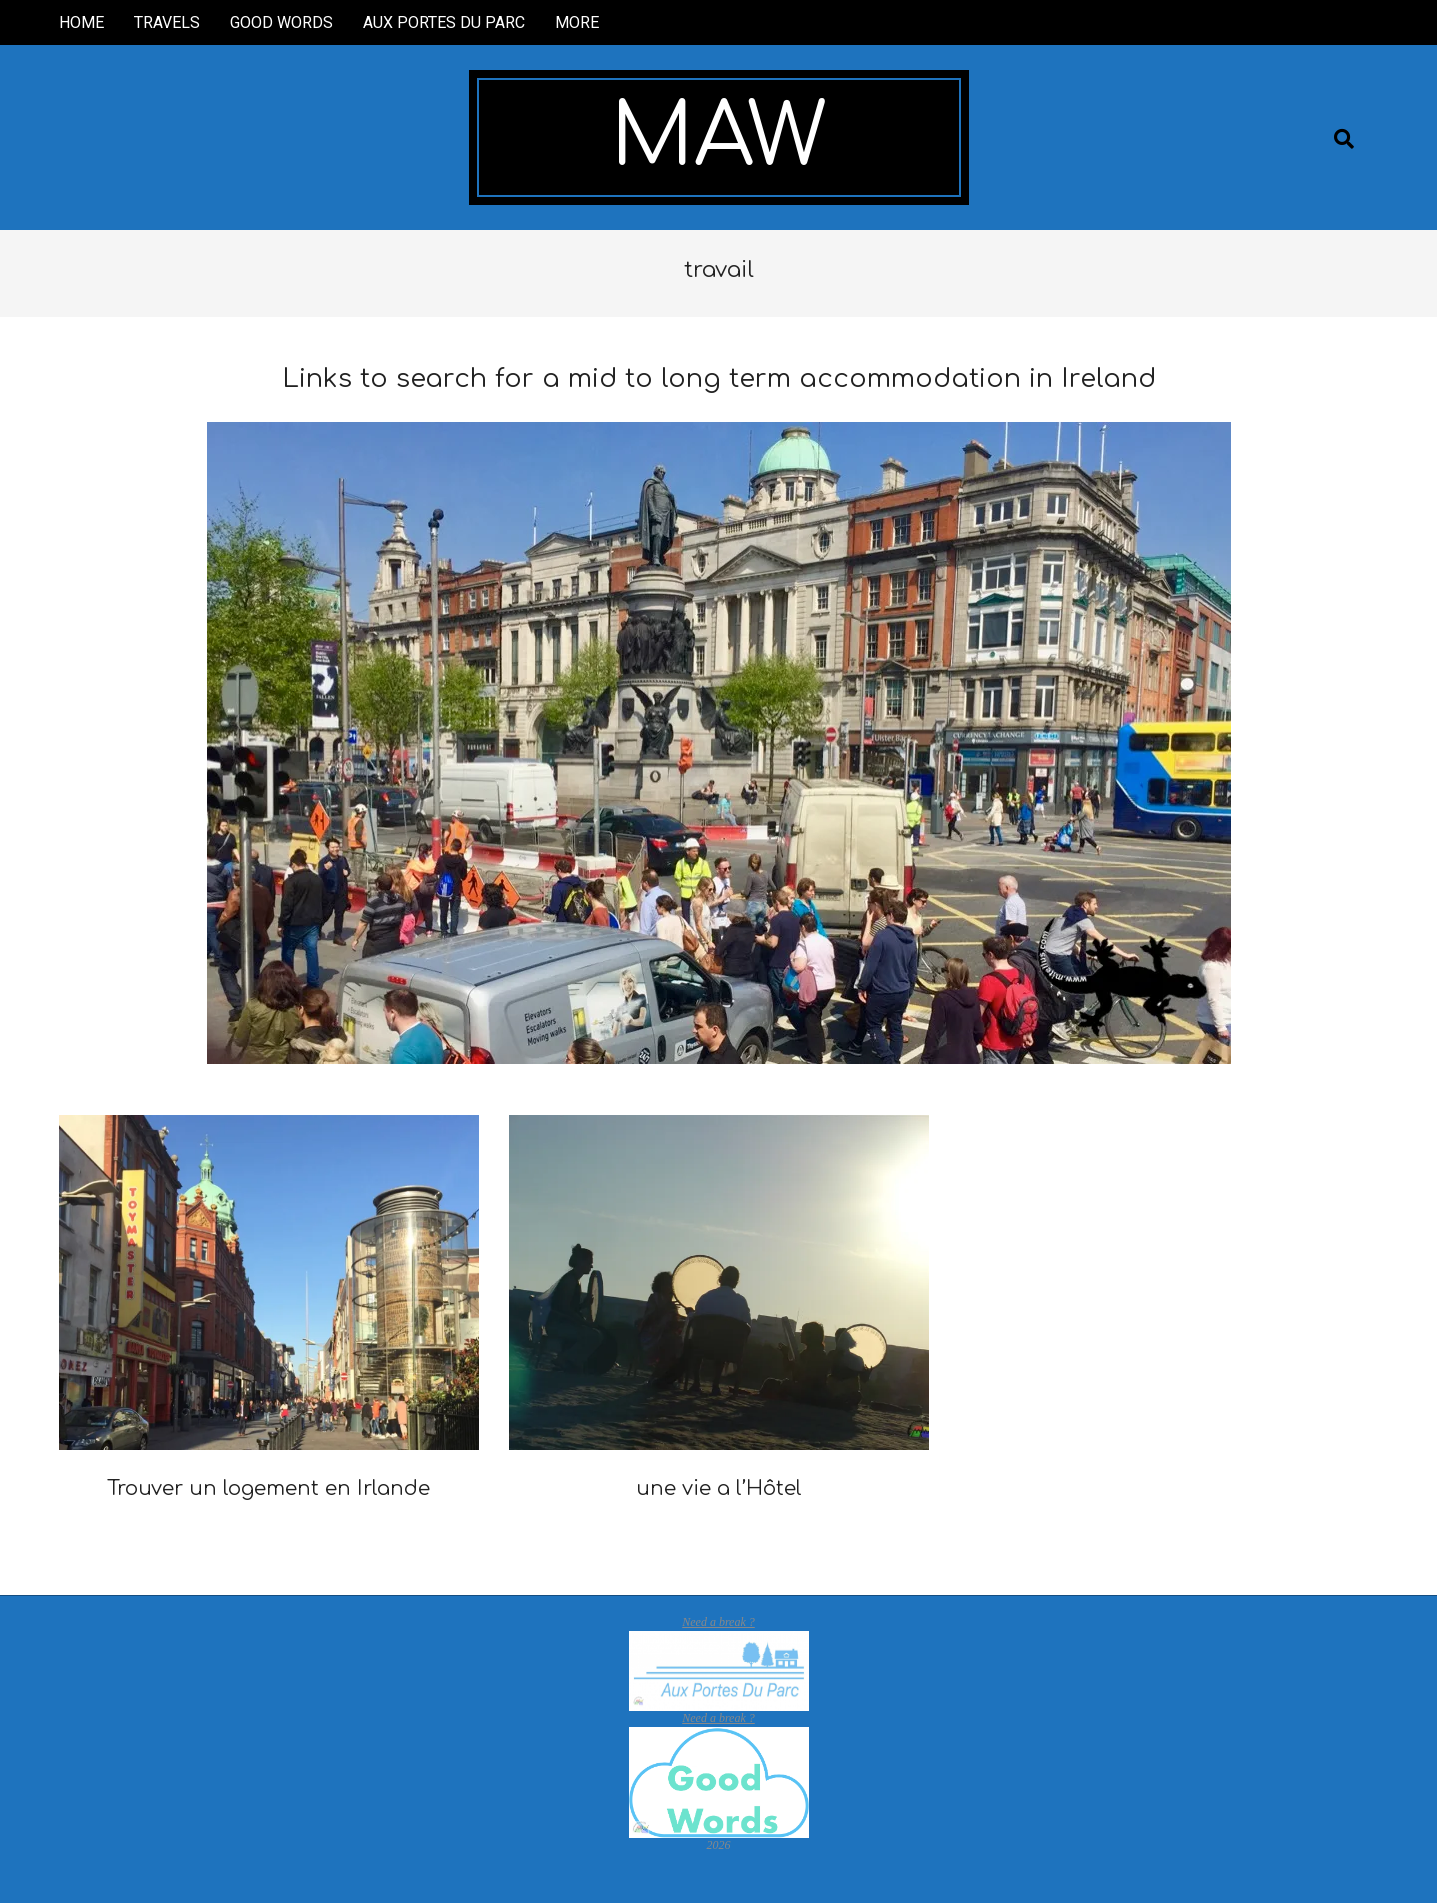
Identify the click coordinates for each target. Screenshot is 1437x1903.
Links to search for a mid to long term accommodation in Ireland (719, 378)
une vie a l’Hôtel (719, 1488)
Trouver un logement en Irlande (268, 1488)
